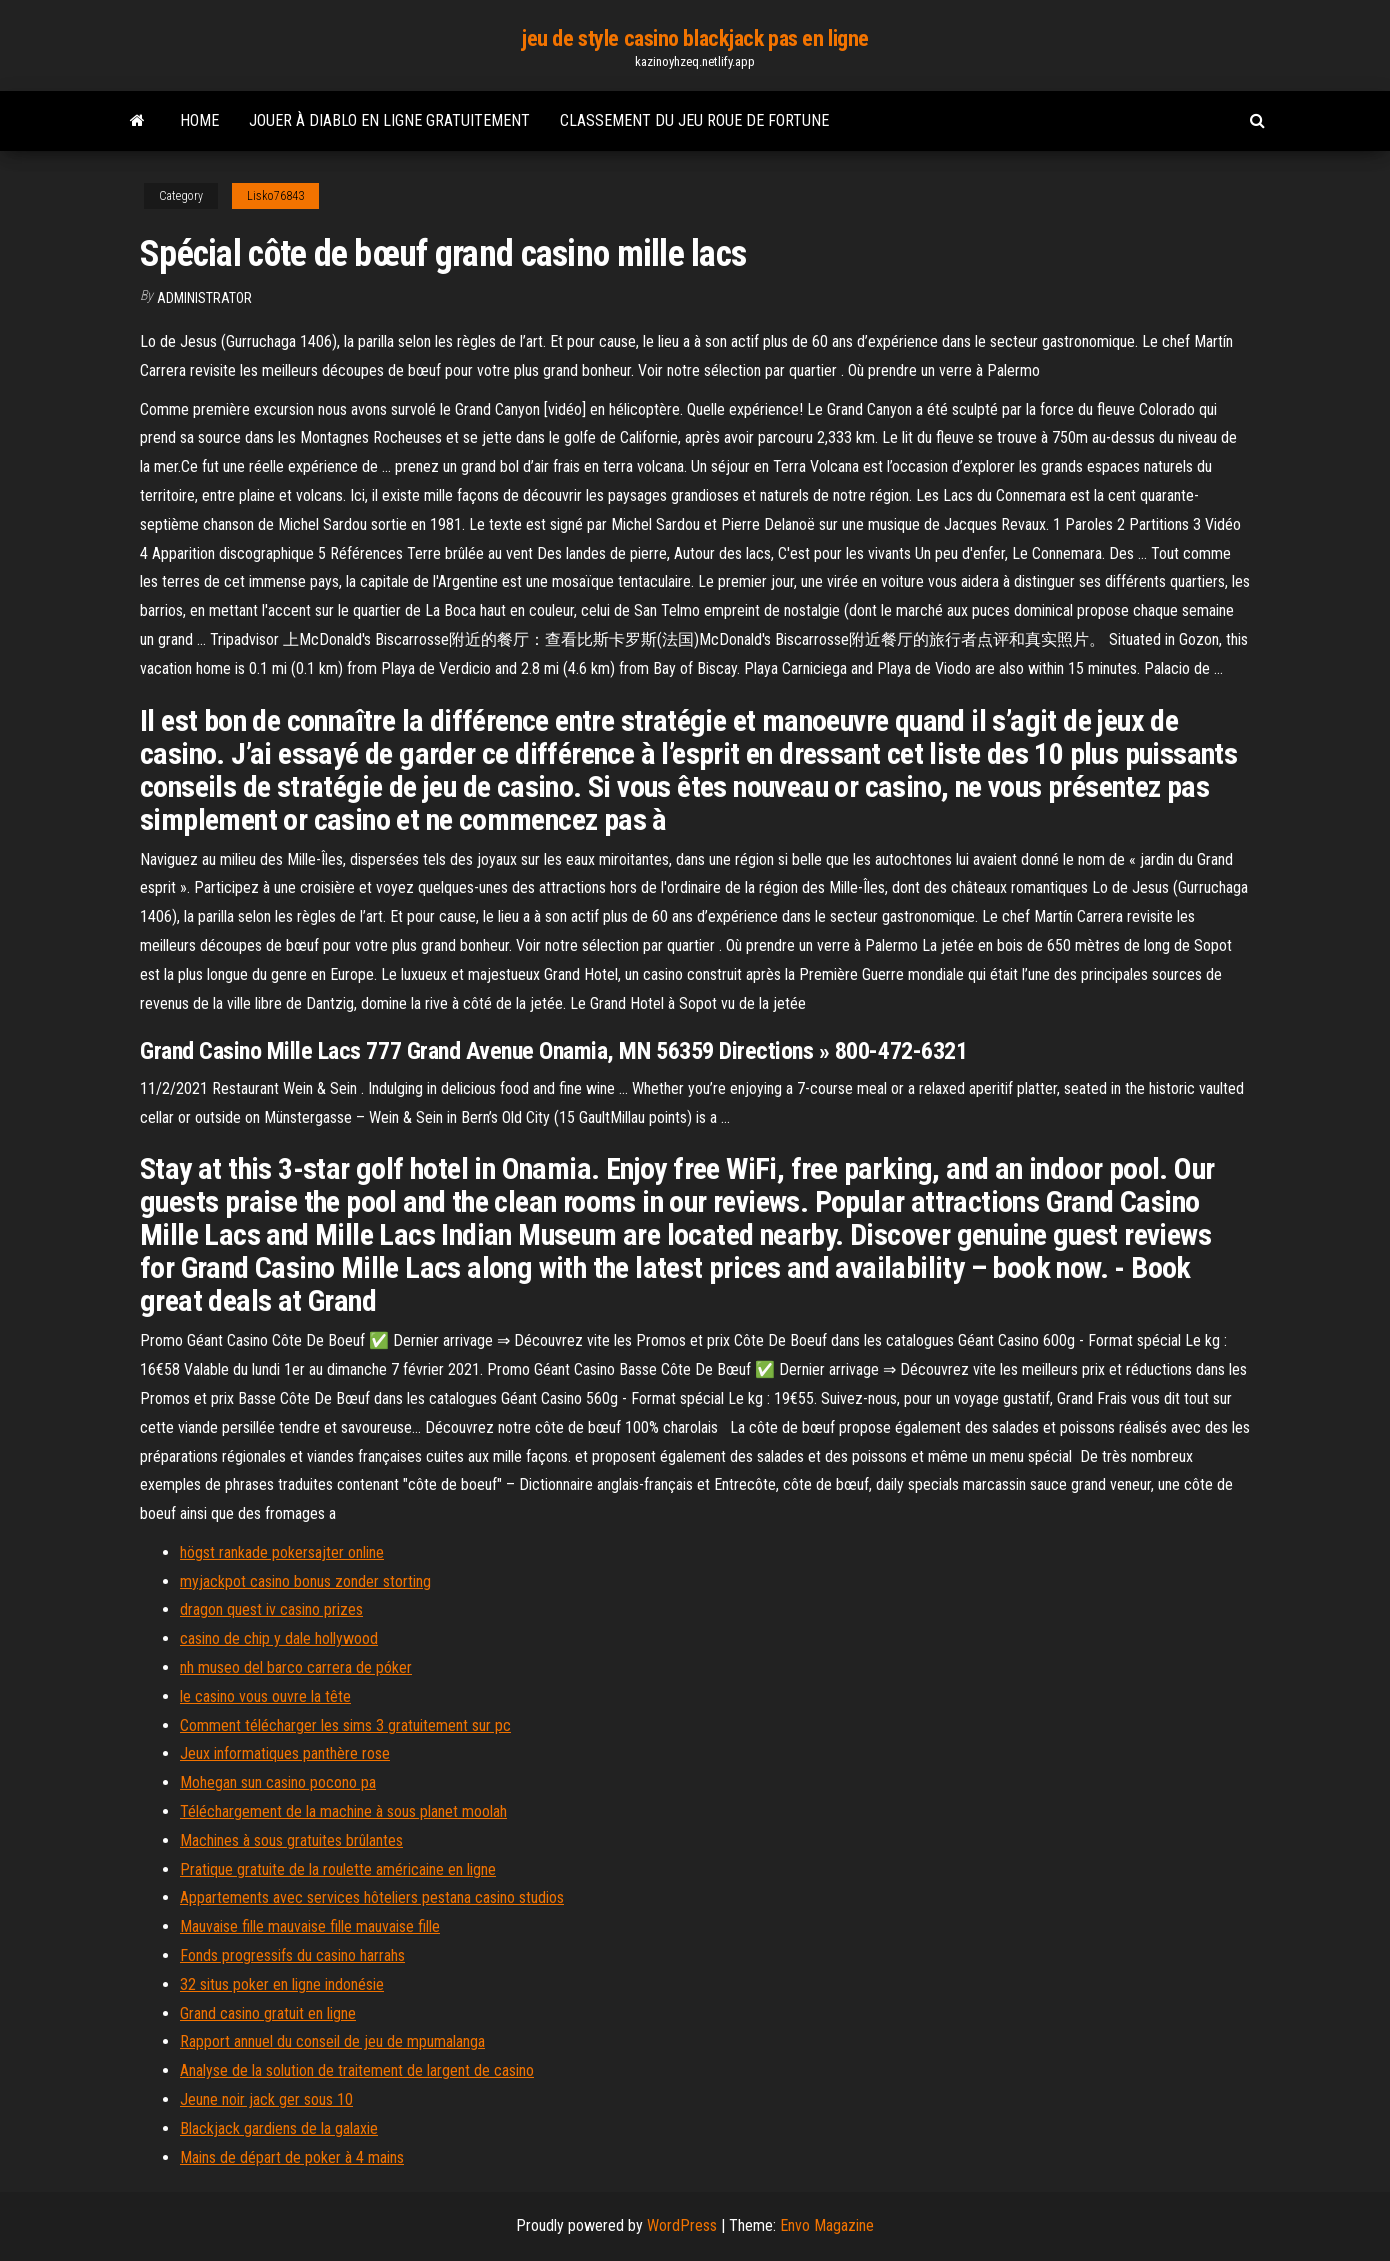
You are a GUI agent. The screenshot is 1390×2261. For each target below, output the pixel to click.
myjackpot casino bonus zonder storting (305, 1581)
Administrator (204, 298)
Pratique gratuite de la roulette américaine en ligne (338, 1869)
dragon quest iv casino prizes (271, 1609)
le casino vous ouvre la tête (265, 1696)
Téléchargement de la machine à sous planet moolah (343, 1811)
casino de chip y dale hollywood (279, 1638)
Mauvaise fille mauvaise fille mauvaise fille (310, 1926)
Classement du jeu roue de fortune (694, 120)
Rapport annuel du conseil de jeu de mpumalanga (332, 2041)
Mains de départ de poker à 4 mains (292, 2157)
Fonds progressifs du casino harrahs (292, 1955)
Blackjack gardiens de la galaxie (279, 2128)
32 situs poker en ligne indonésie (282, 1984)
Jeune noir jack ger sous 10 (266, 2099)
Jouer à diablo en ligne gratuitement (389, 120)
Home (199, 120)
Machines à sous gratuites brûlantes (291, 1840)
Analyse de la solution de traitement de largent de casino (357, 2070)
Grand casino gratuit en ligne (268, 2013)
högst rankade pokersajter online (282, 1552)
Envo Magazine (827, 2225)
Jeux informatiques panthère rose (285, 1753)
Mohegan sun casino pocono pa (278, 1782)
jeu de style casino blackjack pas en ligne (695, 38)
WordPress (682, 2225)
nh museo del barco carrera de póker (296, 1667)
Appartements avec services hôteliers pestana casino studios (372, 1897)
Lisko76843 (275, 196)
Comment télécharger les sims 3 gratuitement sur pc (345, 1725)
